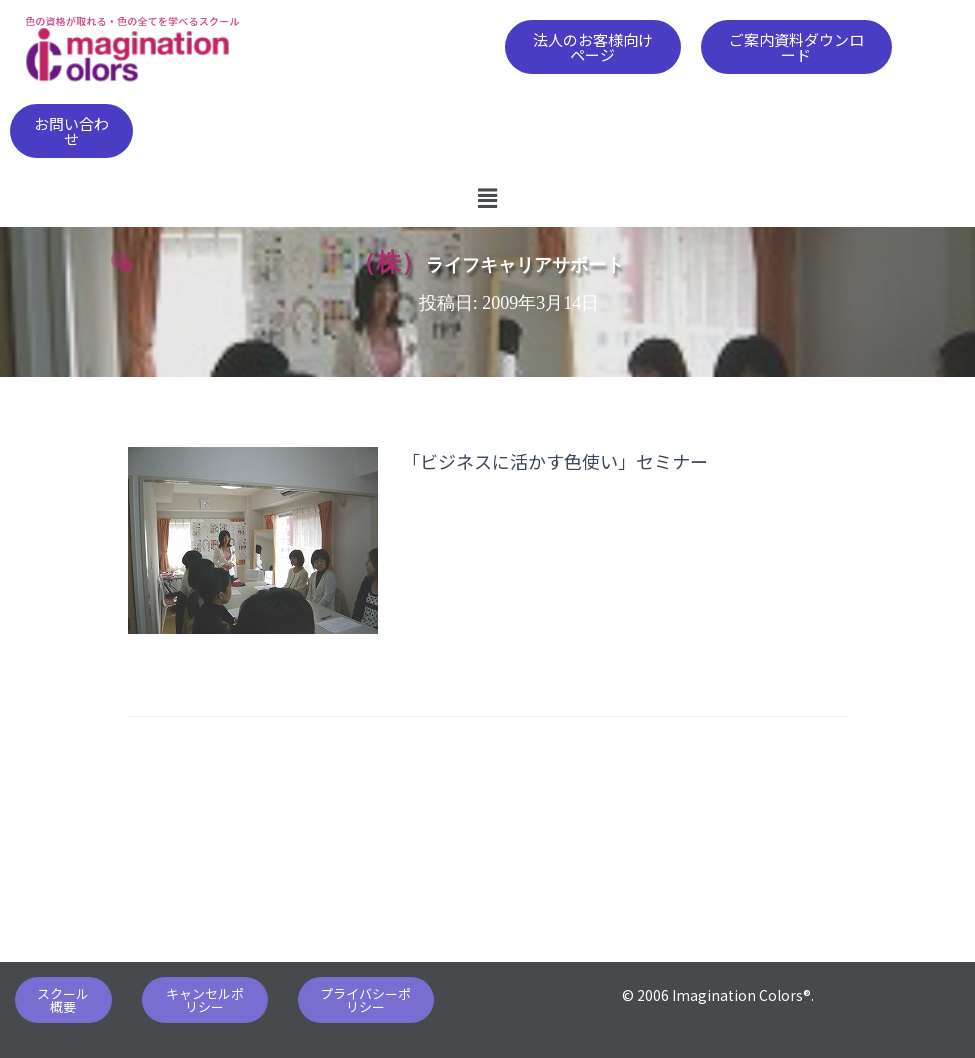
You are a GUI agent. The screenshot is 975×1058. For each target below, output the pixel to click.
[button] (593, 47)
